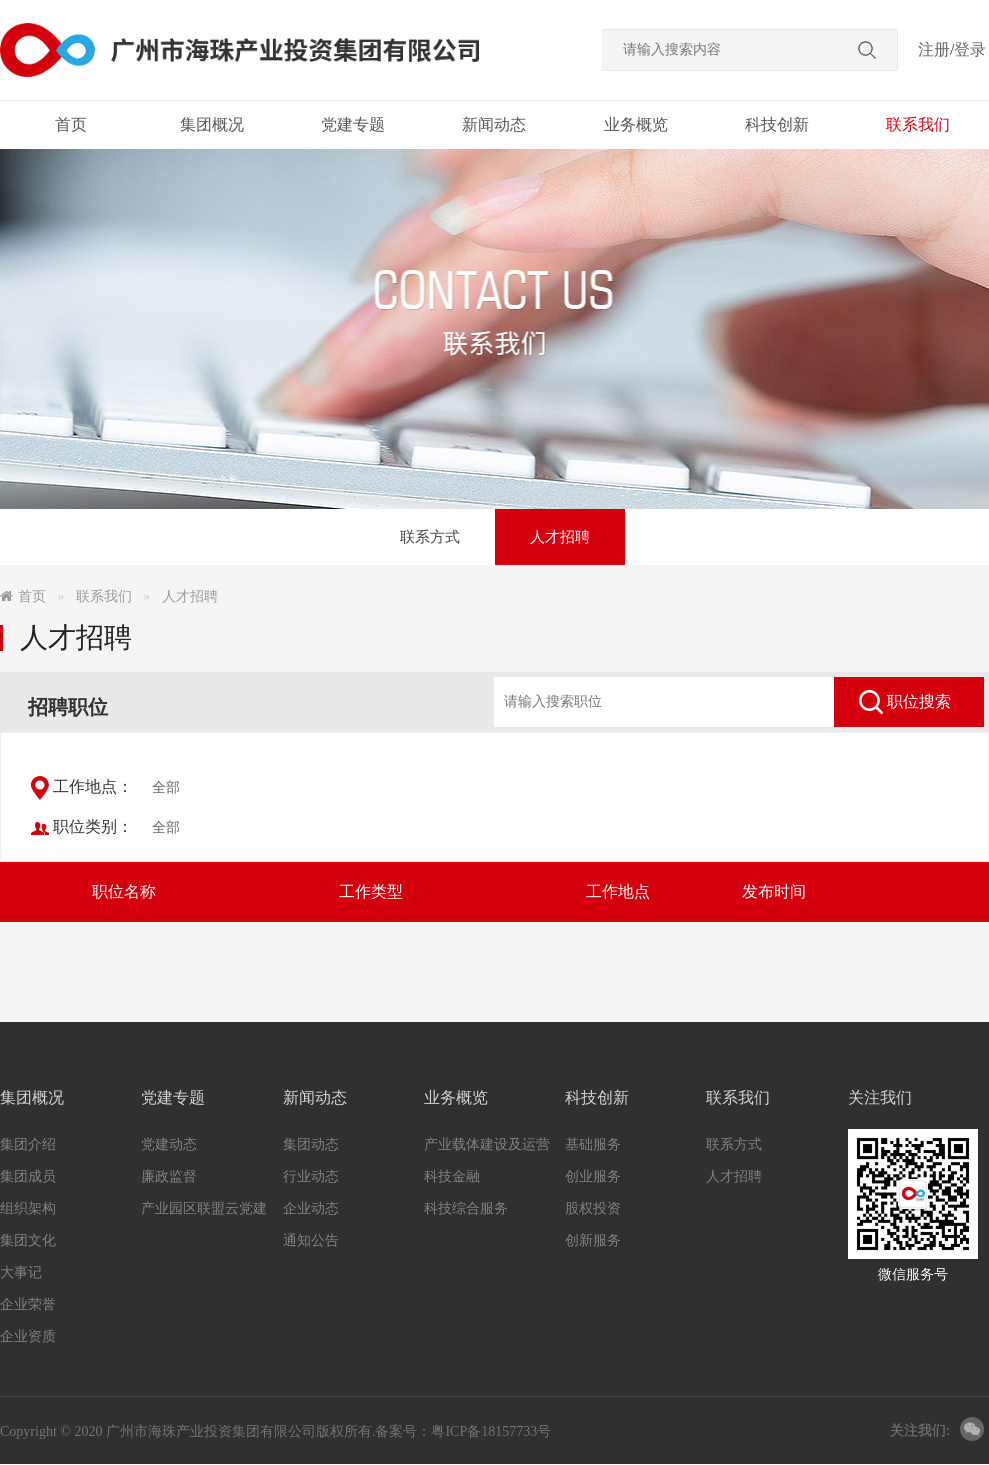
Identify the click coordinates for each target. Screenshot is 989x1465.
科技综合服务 (466, 1208)
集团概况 (212, 124)
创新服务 (593, 1240)
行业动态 (311, 1176)
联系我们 (918, 124)
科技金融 (452, 1176)
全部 (166, 787)
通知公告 (311, 1240)
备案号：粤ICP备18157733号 (463, 1431)
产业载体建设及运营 (487, 1144)
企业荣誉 (28, 1304)
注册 (934, 49)
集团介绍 (28, 1144)
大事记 (21, 1272)
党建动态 (169, 1144)
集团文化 (28, 1240)
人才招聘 (560, 537)
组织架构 (28, 1208)
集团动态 (311, 1144)
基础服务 (593, 1144)
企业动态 (311, 1208)
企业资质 (28, 1336)
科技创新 (777, 124)
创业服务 (593, 1176)
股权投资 (593, 1208)
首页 (71, 124)
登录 (970, 49)
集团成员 (28, 1176)
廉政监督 (169, 1176)
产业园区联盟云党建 (204, 1208)
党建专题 (353, 124)
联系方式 (430, 537)
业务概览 (636, 124)
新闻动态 (494, 124)
